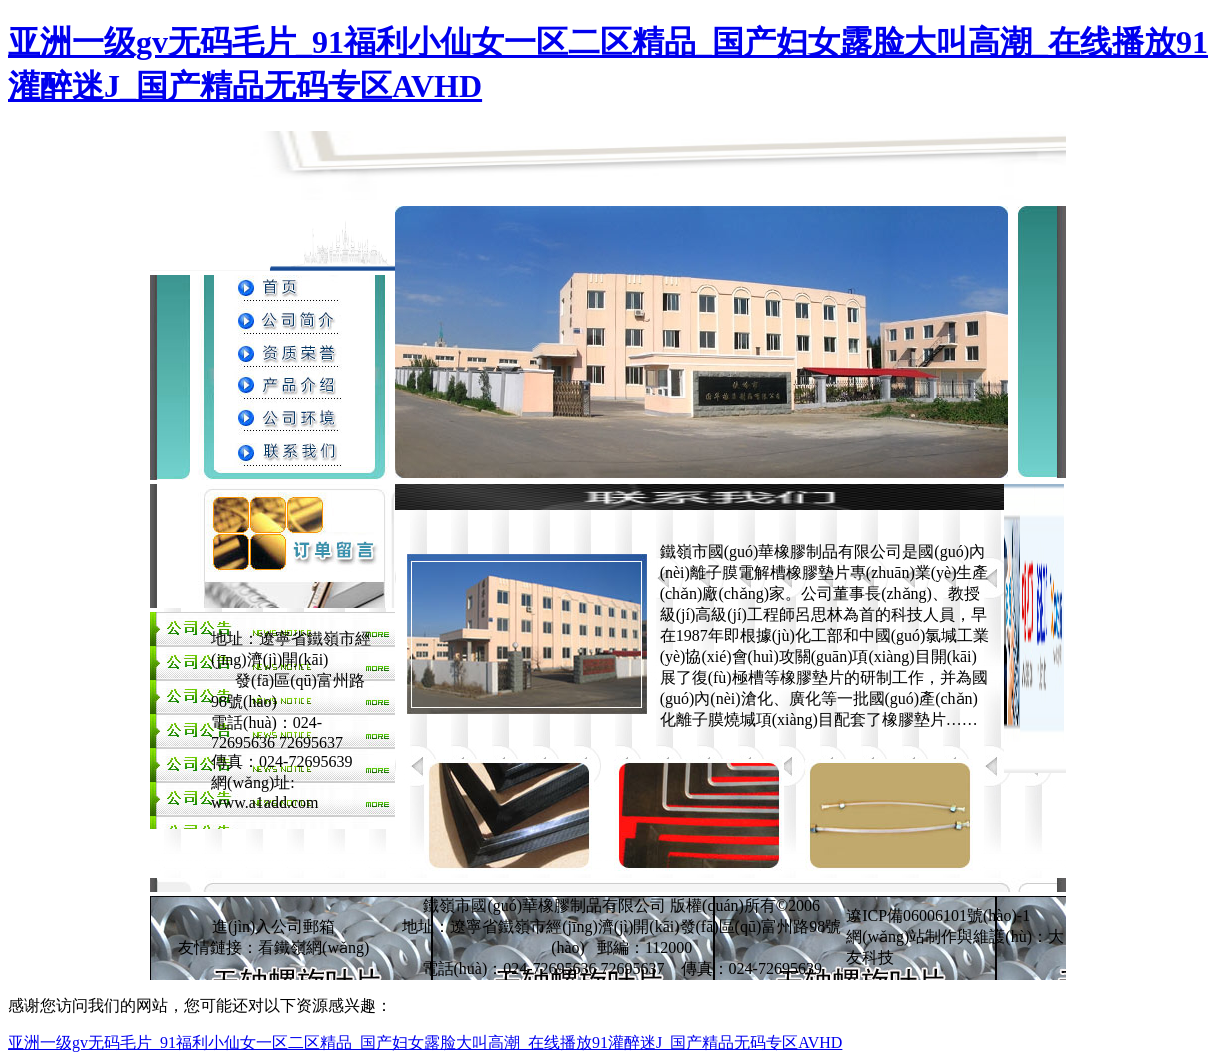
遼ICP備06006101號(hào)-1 (938, 915)
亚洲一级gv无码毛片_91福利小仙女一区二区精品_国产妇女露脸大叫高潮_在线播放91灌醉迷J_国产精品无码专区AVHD (425, 1042)
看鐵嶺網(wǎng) (313, 947)
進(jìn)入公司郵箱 (274, 926)
